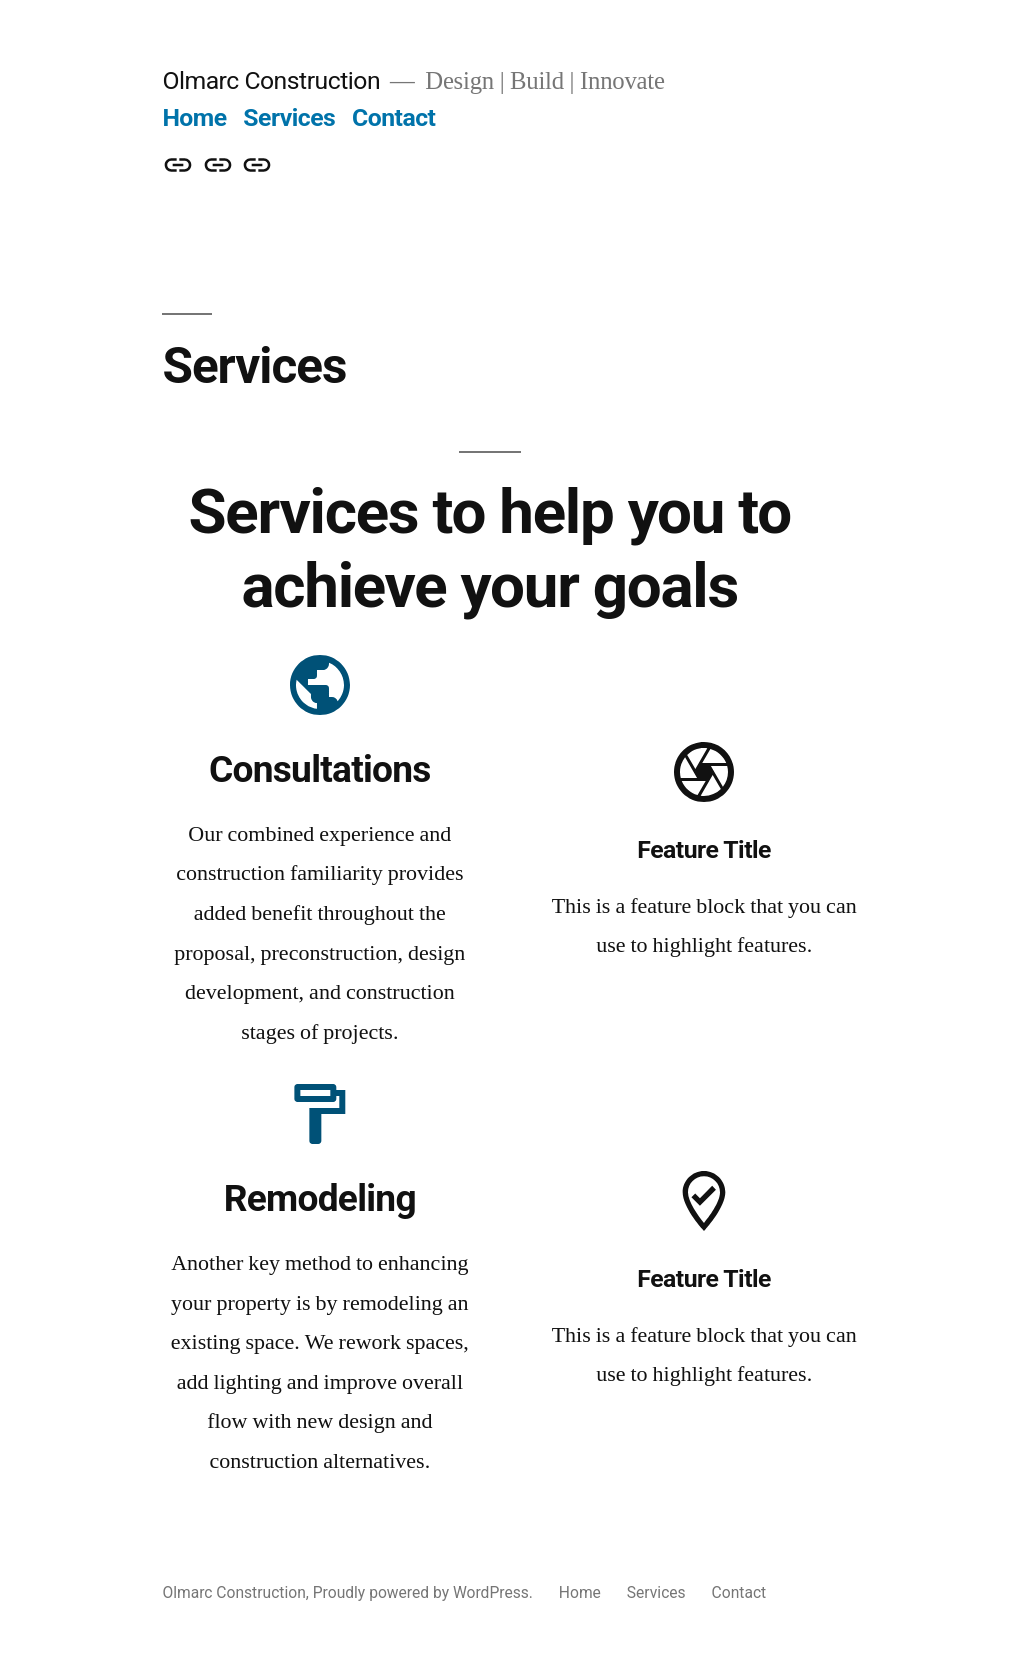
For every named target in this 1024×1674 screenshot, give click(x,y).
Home (194, 117)
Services (289, 117)
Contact (393, 117)
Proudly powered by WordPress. (425, 1592)
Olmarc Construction (271, 80)
